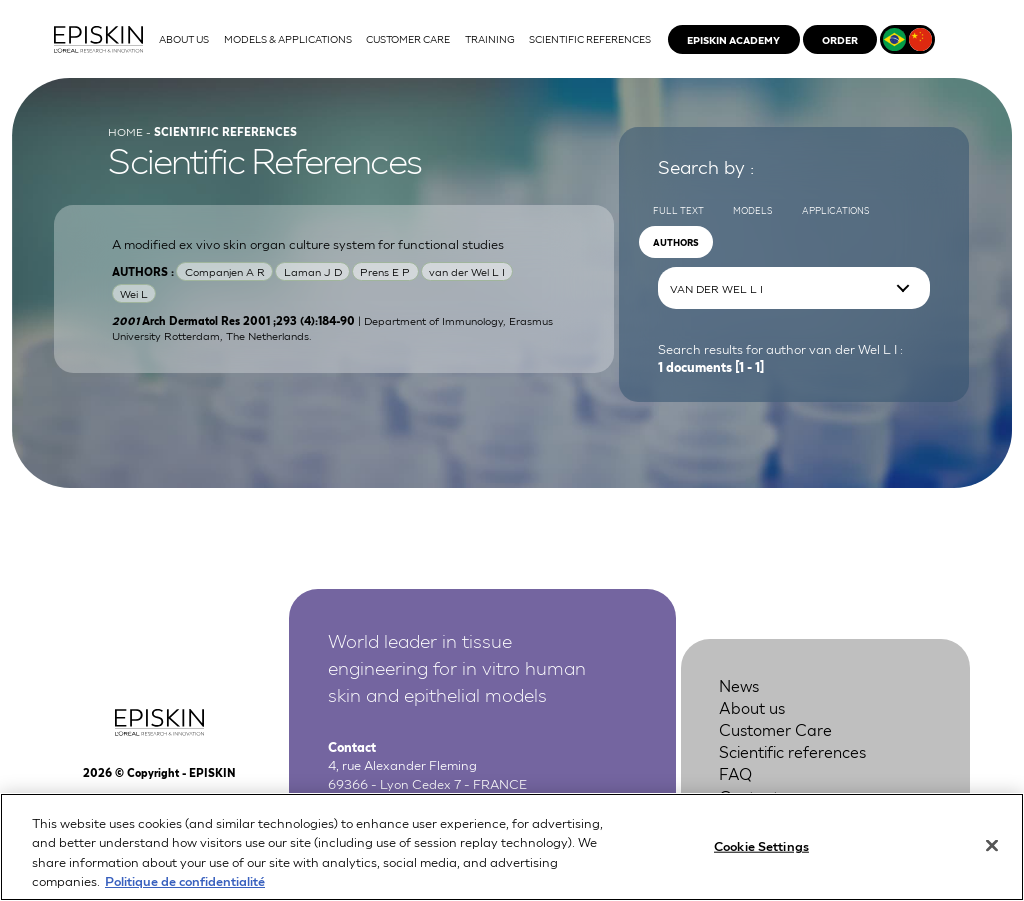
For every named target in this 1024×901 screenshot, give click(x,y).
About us (752, 706)
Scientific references (792, 750)
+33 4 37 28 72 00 (427, 802)
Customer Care (775, 728)
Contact (749, 795)
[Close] (992, 862)
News (739, 684)
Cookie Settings (761, 862)
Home (125, 131)
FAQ (735, 772)
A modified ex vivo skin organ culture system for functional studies (308, 243)
